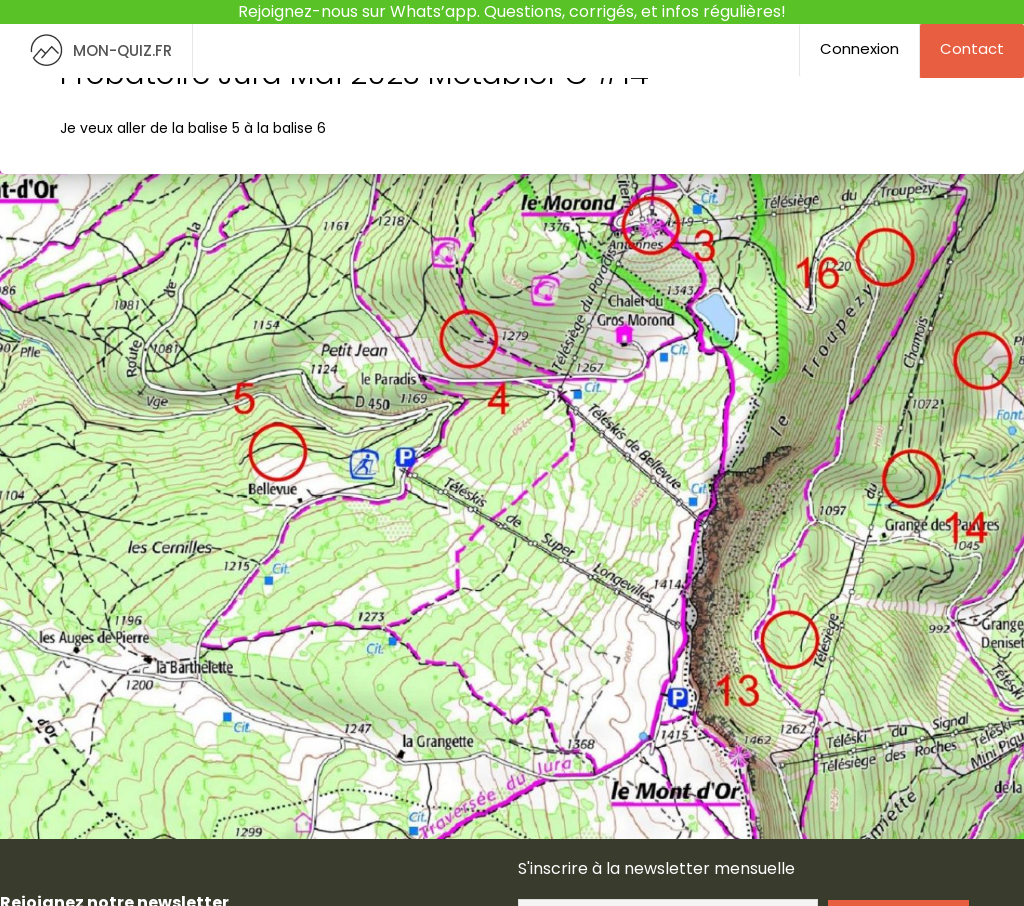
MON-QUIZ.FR (96, 50)
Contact (972, 48)
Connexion (859, 48)
